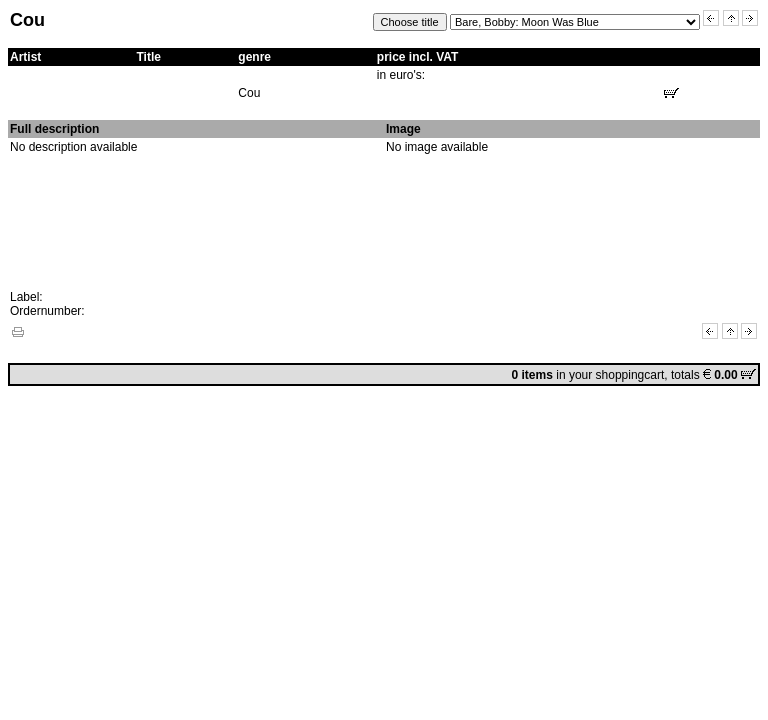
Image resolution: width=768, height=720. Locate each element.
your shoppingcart (616, 375)
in (540, 375)
